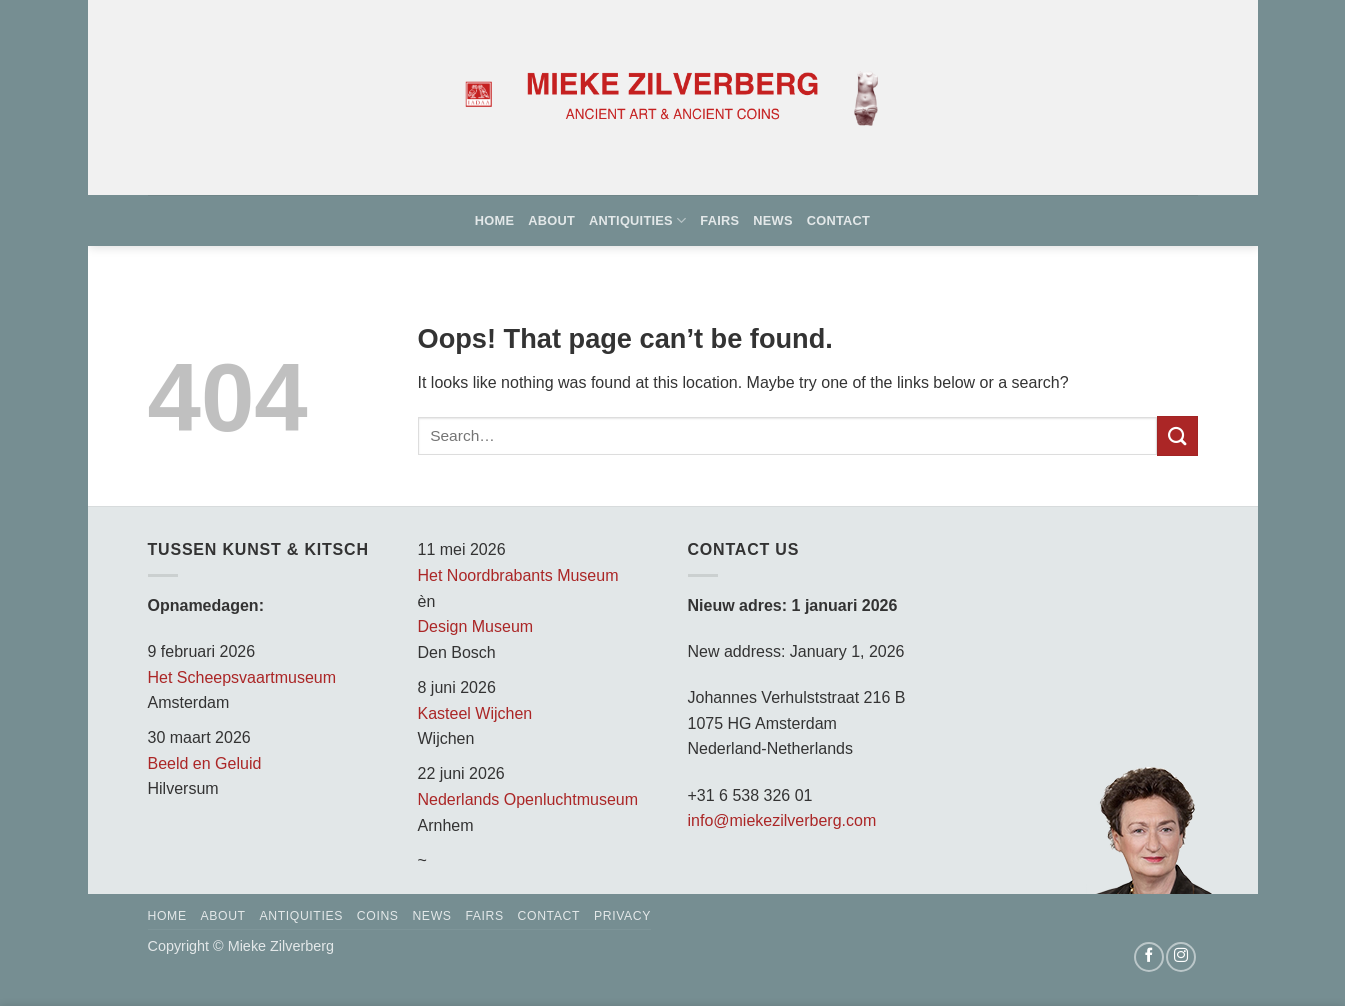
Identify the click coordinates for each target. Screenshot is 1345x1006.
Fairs (719, 220)
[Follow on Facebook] (1149, 957)
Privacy (622, 916)
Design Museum (476, 626)
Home (494, 220)
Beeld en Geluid (205, 763)
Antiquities (637, 220)
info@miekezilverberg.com (782, 820)
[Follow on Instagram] (1181, 957)
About (551, 220)
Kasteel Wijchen (475, 713)
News (772, 220)
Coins (378, 916)
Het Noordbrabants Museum (518, 575)
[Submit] (1177, 435)
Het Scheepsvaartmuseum (242, 677)
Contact (838, 220)
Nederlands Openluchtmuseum (528, 799)
